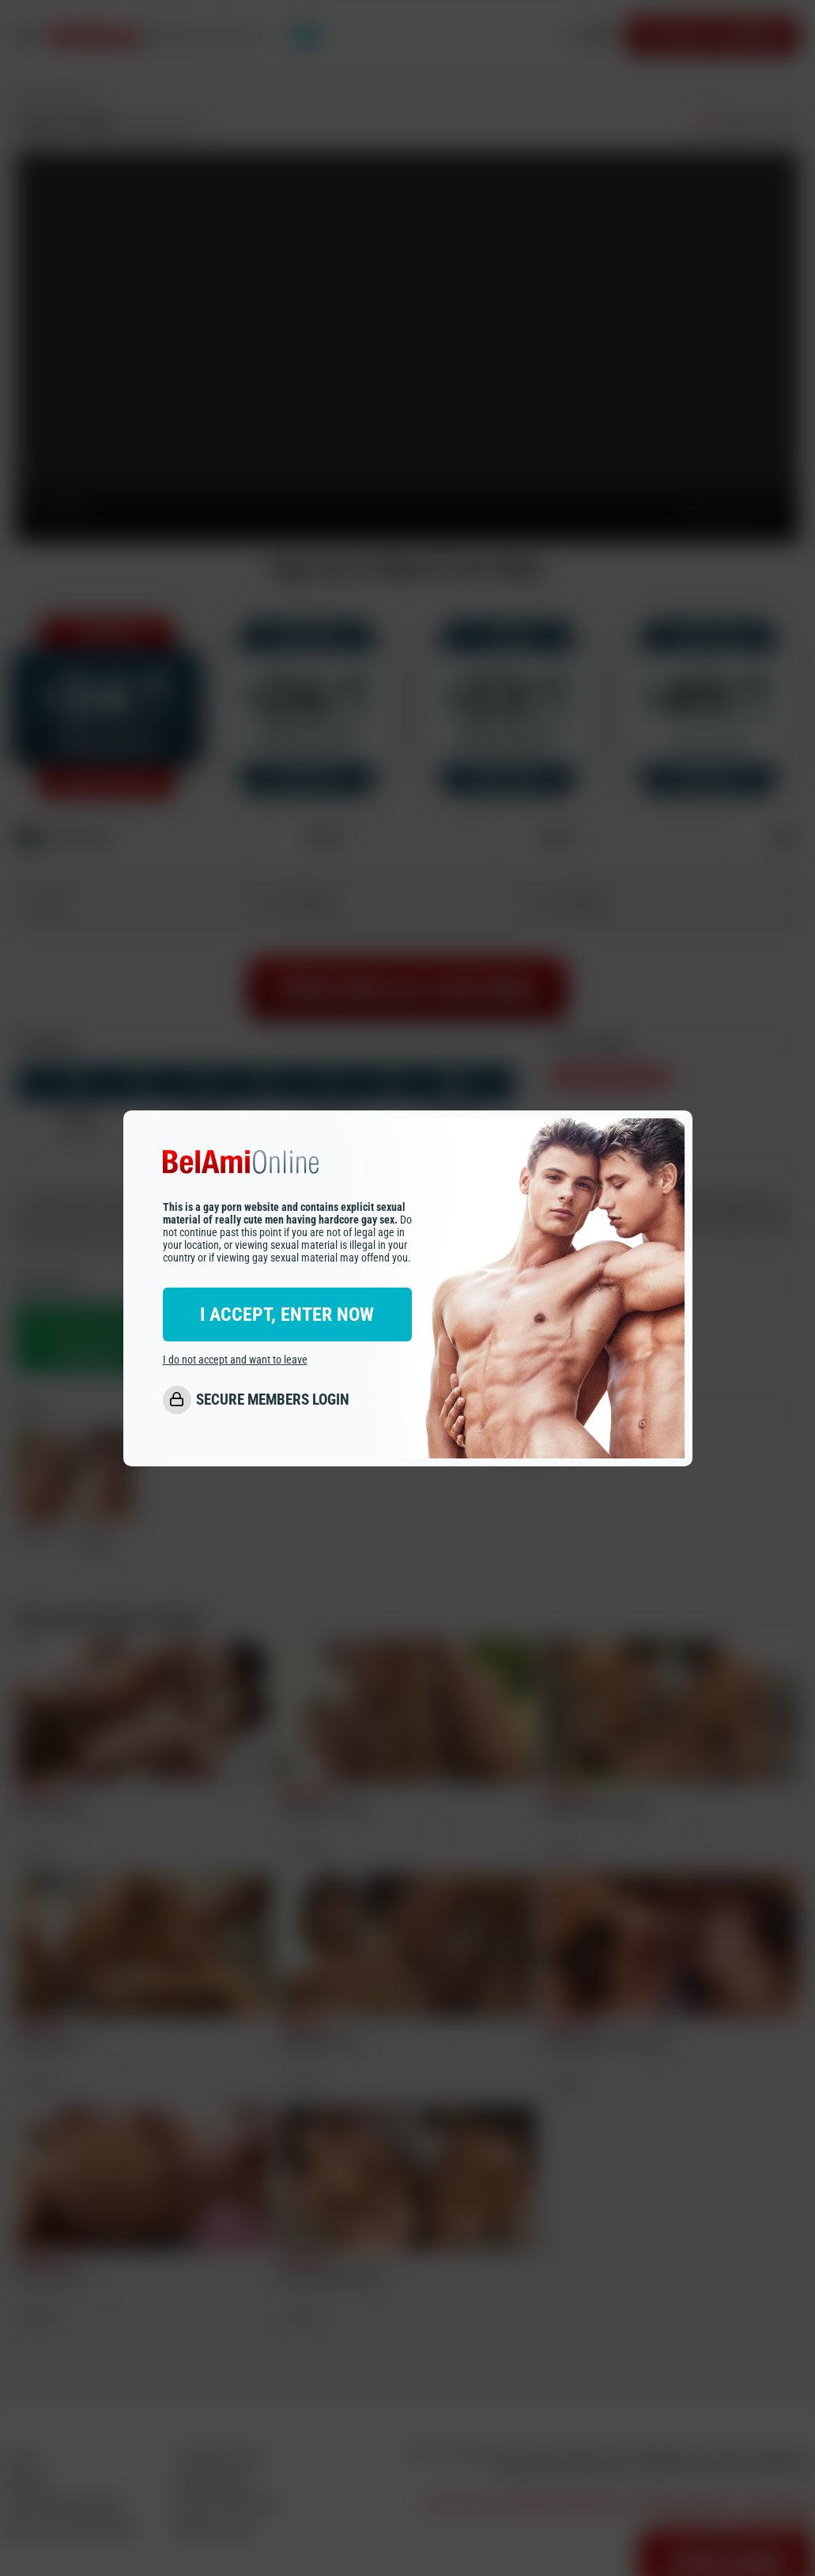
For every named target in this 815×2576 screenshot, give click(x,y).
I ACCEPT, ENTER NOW (287, 1314)
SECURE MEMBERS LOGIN (272, 1399)
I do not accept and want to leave (235, 1359)
